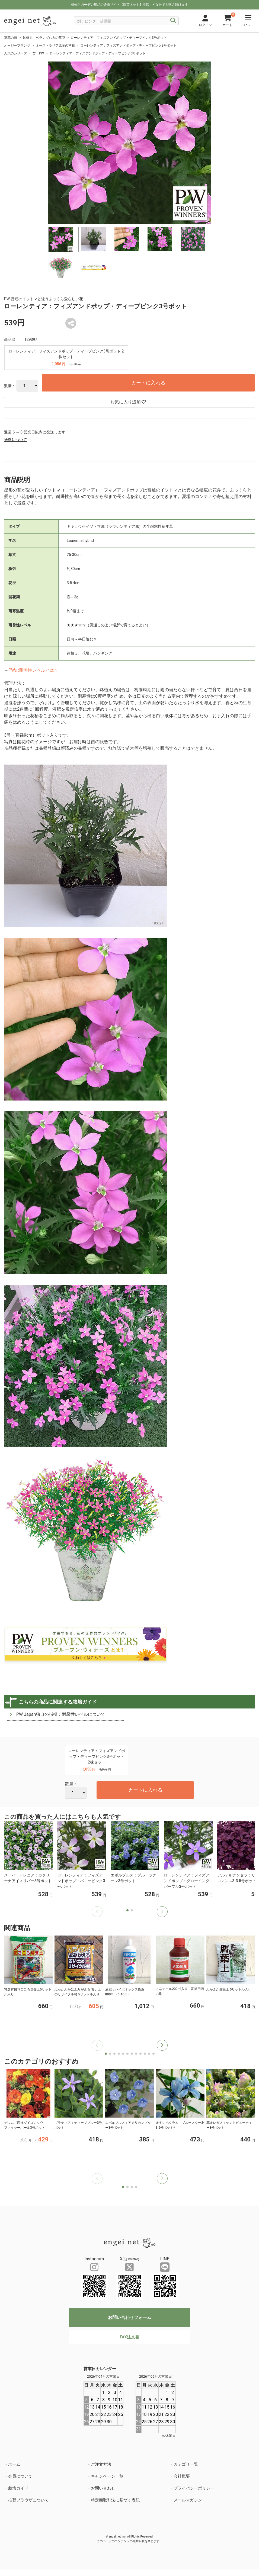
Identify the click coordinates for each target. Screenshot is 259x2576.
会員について (20, 2476)
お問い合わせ (103, 2488)
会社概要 (182, 2476)
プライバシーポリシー (194, 2488)
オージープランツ (17, 45)
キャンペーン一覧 (107, 2476)
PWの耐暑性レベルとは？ (33, 670)
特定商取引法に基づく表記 (115, 2500)
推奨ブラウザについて (28, 2500)
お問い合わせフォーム (129, 2317)
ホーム (14, 2464)
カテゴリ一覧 (186, 2464)
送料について (15, 440)
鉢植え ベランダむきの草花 (44, 38)
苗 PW (38, 53)
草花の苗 (10, 38)
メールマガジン (188, 2500)
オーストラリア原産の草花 (55, 45)
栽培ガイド (18, 2488)
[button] (162, 1911)
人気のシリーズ (15, 53)
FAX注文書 (129, 2337)
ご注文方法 (101, 2464)
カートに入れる (148, 383)
